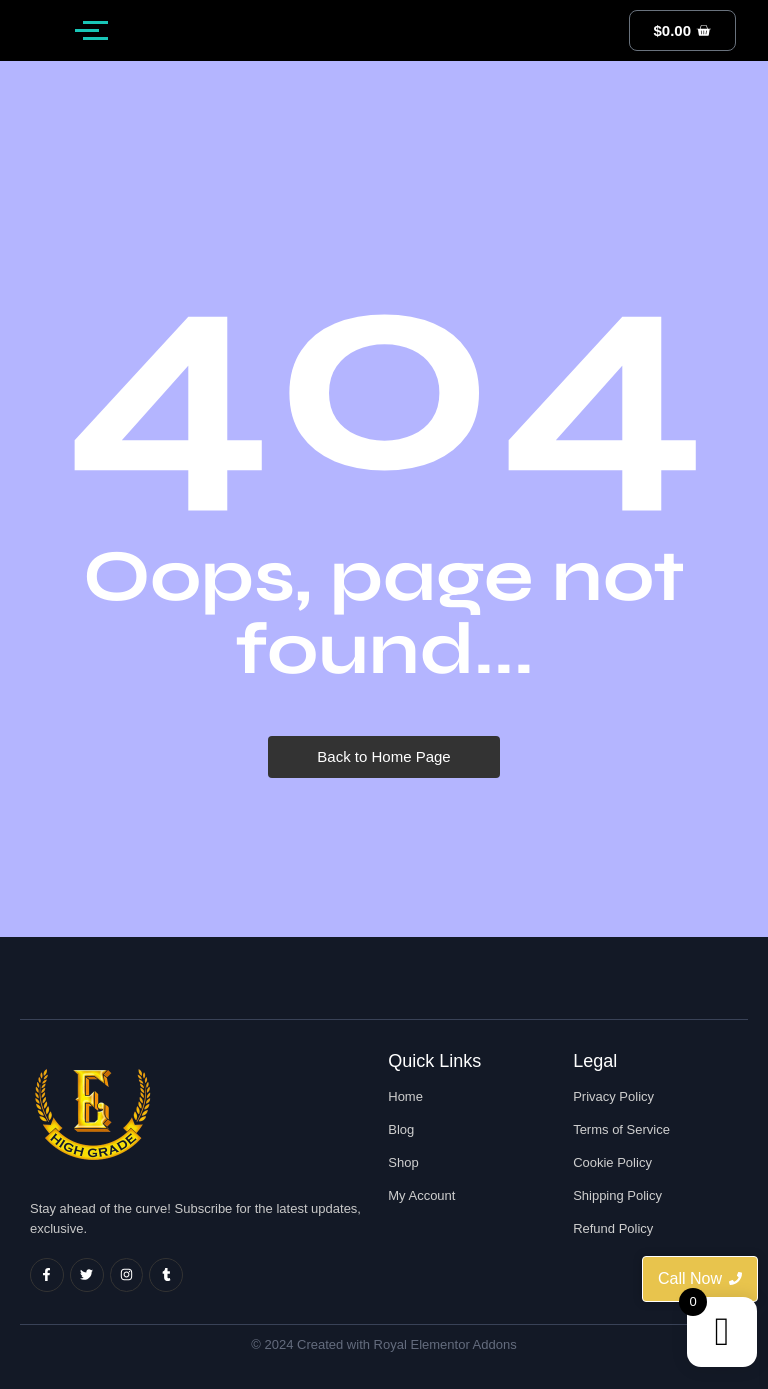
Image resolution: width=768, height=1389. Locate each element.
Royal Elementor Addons (445, 1344)
